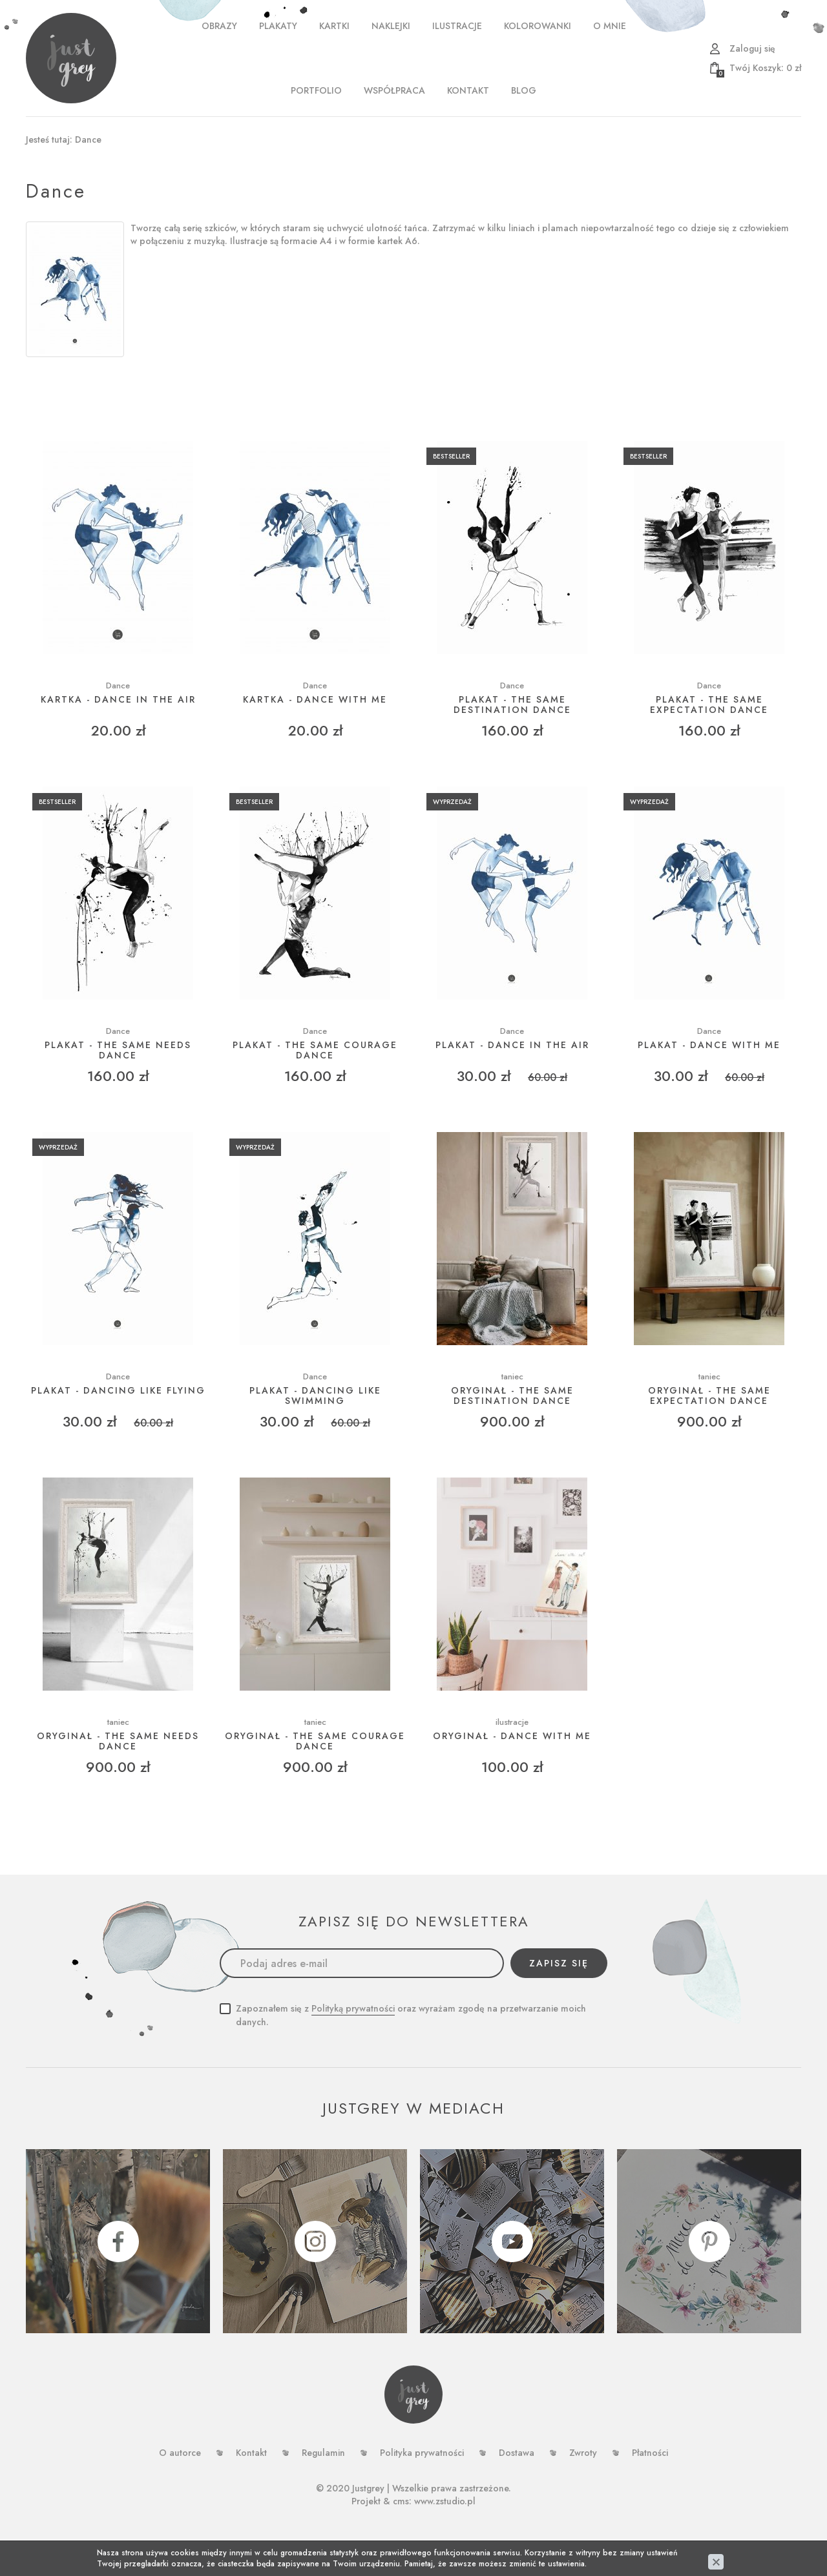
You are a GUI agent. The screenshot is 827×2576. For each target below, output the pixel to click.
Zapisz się (559, 1963)
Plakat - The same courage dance (315, 1050)
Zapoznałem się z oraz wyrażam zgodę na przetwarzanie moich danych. (411, 2015)
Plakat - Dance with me (709, 1045)
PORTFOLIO (316, 90)
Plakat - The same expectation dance (709, 705)
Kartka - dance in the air (118, 700)
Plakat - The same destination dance (512, 705)
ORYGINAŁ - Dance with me (512, 1736)
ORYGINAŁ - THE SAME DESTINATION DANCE (512, 1396)
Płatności (650, 2452)
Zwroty (583, 2452)
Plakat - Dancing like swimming (315, 1396)
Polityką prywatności (353, 2008)
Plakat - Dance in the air (512, 1045)
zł (759, 67)
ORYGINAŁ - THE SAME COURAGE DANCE (315, 1741)
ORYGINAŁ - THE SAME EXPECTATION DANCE (709, 1396)
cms (401, 2501)
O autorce (180, 2452)
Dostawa (516, 2452)
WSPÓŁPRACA (394, 90)
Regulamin (323, 2452)
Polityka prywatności (422, 2452)
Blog (523, 90)
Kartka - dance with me (315, 700)
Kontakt (468, 90)
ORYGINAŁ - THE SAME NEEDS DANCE (118, 1741)
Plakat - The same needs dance (118, 1050)
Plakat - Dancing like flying (118, 1391)
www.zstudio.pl (445, 2501)
